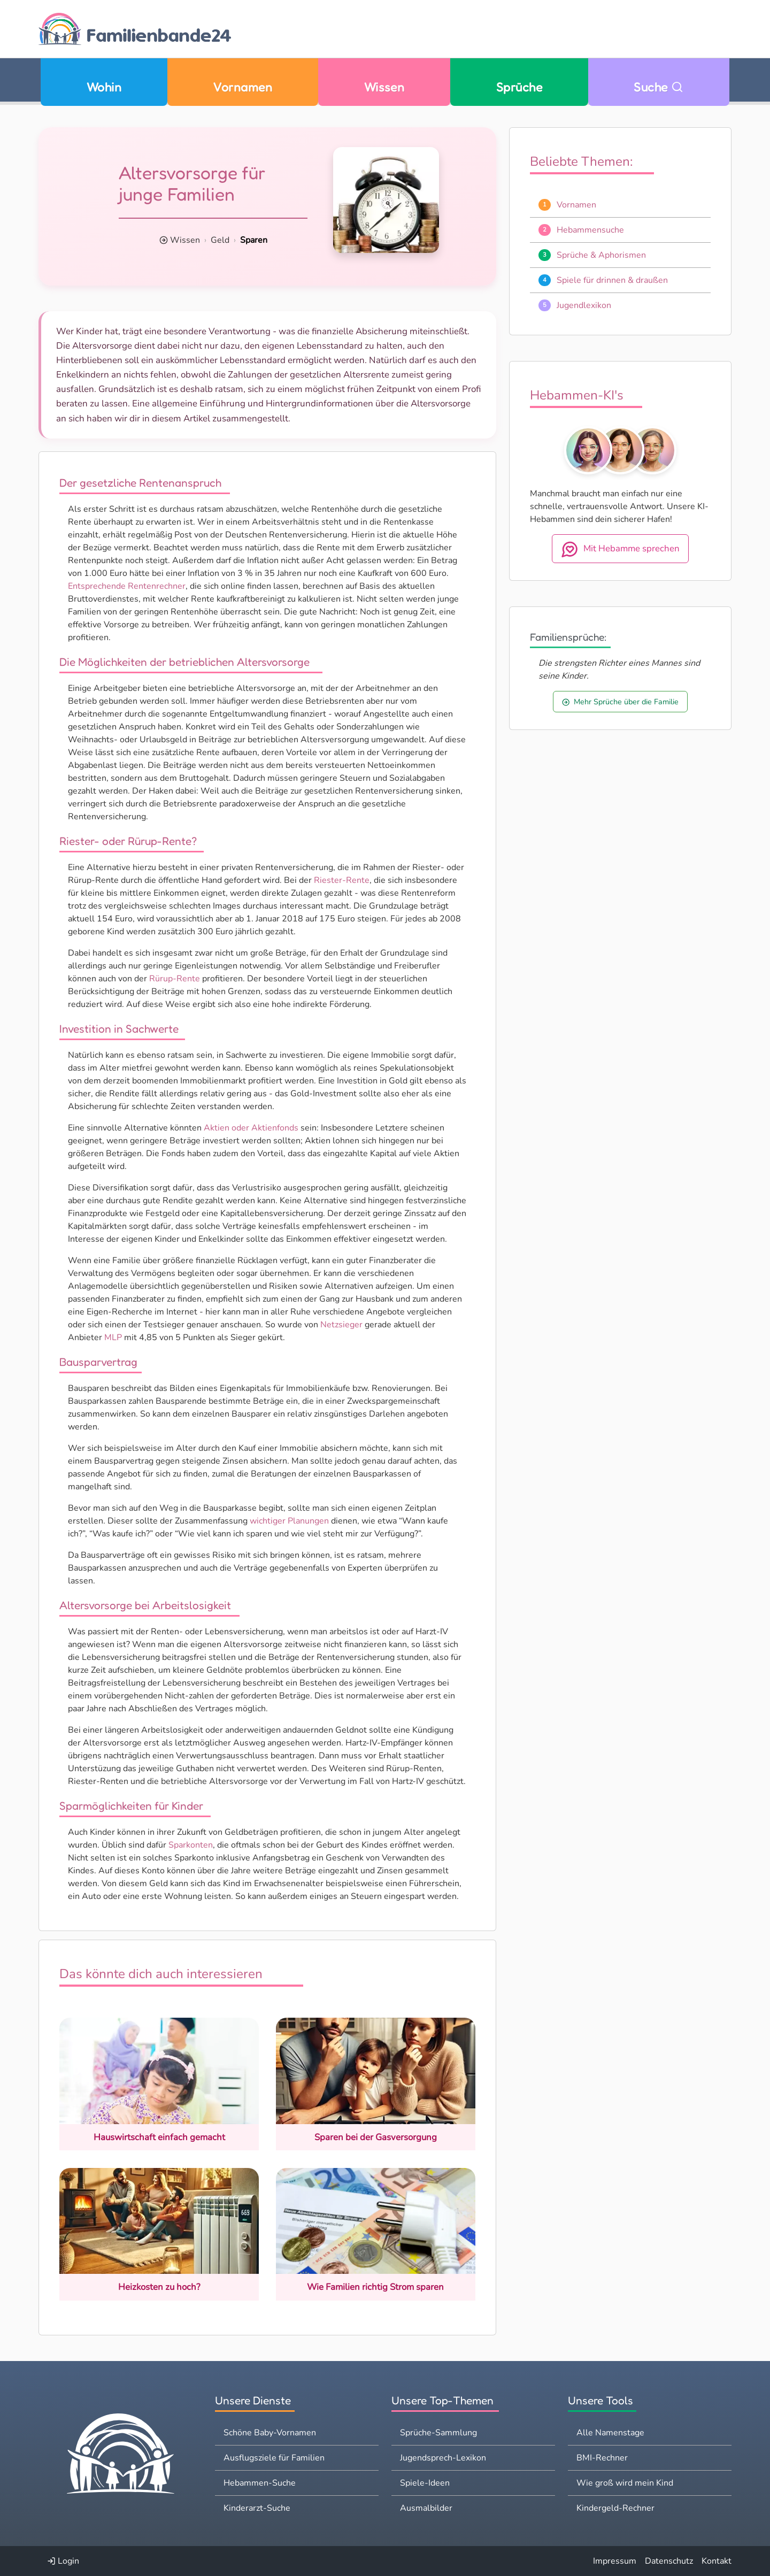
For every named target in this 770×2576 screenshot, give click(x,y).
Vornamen (242, 87)
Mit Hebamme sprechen (620, 549)
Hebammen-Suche (260, 2483)
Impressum (614, 2561)
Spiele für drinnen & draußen (612, 280)
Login (63, 2561)
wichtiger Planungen (289, 1521)
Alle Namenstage (610, 2433)
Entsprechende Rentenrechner (127, 586)
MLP (113, 1337)
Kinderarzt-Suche (257, 2508)
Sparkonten (190, 1845)
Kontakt (717, 2561)
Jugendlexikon (584, 305)
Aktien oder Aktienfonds (251, 1128)
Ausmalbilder (426, 2508)
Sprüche (519, 87)
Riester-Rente (341, 880)
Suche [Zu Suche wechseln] (658, 87)
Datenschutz (669, 2561)
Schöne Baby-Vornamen (270, 2433)
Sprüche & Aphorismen (601, 255)
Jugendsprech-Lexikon (443, 2458)
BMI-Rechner (602, 2458)
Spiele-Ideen (425, 2483)
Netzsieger (341, 1325)
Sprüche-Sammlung (438, 2433)
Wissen (384, 87)
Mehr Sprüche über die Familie (620, 701)
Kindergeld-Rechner (615, 2508)
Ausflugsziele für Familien (274, 2458)
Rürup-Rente (174, 979)
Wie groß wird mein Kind (624, 2483)
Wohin (104, 87)
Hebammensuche (590, 230)
